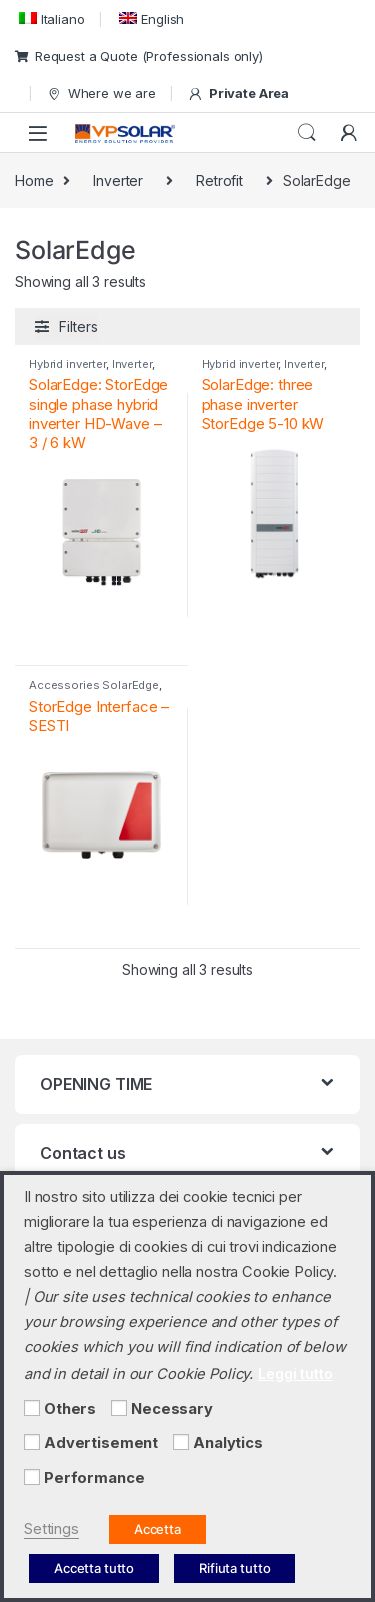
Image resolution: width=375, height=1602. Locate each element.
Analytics (228, 1443)
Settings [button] (51, 1529)
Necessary (172, 1409)
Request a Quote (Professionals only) (139, 56)
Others (70, 1409)
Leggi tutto (295, 1373)
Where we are (101, 93)
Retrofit (219, 180)
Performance (94, 1478)
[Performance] (32, 1477)
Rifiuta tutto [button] (234, 1568)
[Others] (32, 1408)
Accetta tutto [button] (94, 1568)
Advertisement (101, 1443)
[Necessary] (119, 1408)
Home (34, 180)
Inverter (118, 180)
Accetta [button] (157, 1529)
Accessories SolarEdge (94, 685)
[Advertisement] (32, 1442)
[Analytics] (181, 1442)
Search (307, 133)
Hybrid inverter (67, 364)
